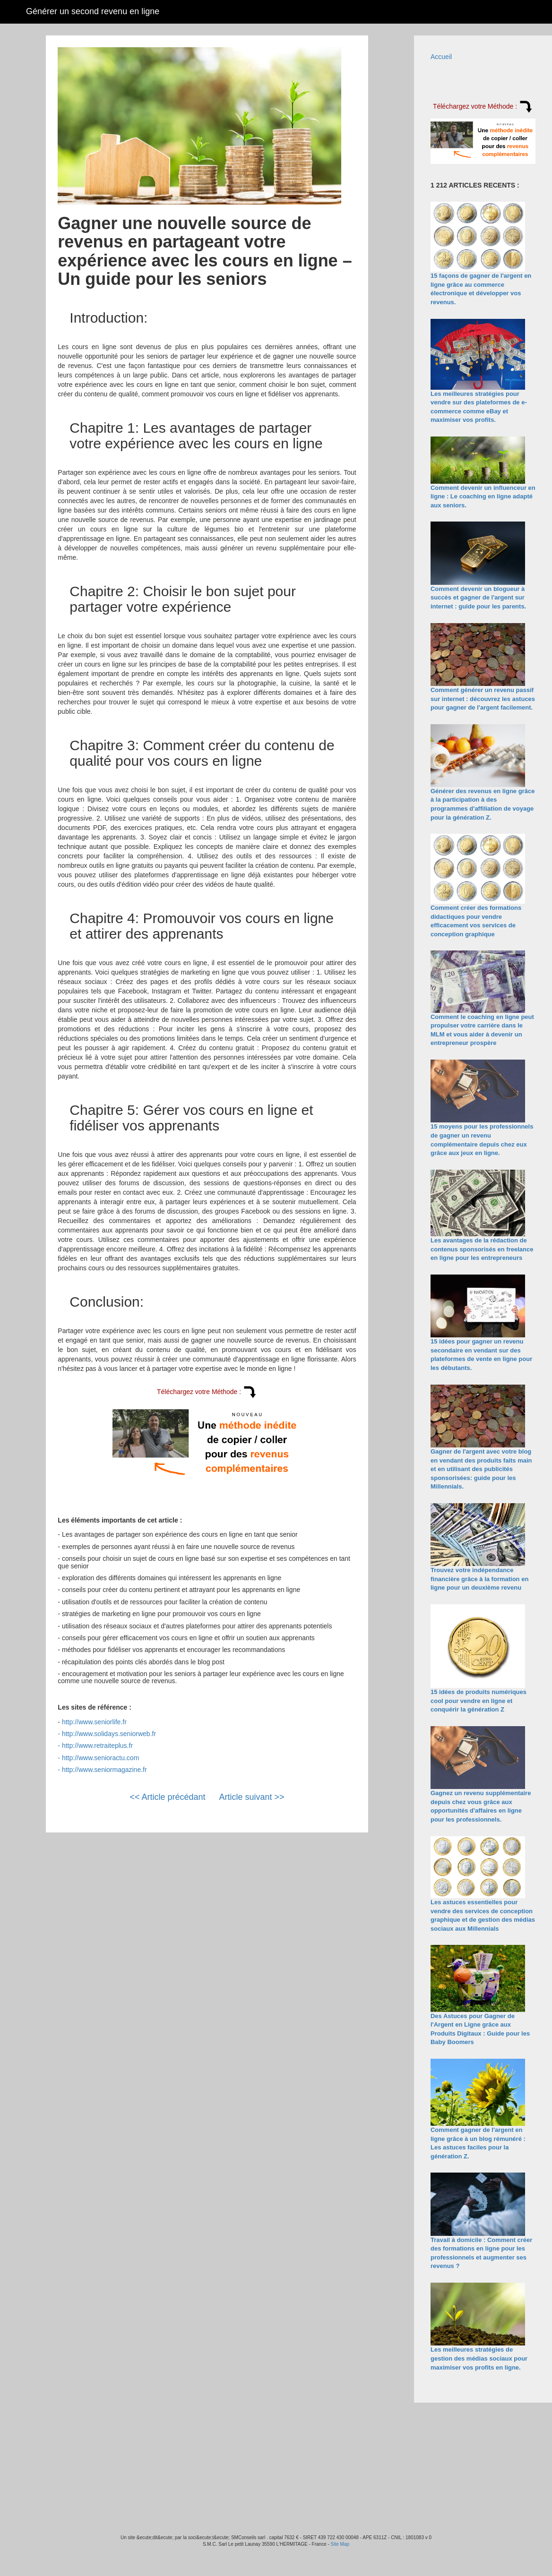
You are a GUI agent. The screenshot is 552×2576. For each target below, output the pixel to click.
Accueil (441, 56)
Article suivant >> (252, 1797)
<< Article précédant (167, 1797)
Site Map (340, 2544)
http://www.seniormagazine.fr (104, 1769)
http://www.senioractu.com (100, 1758)
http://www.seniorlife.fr (94, 1722)
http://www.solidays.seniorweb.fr (109, 1733)
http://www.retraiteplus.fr (97, 1745)
